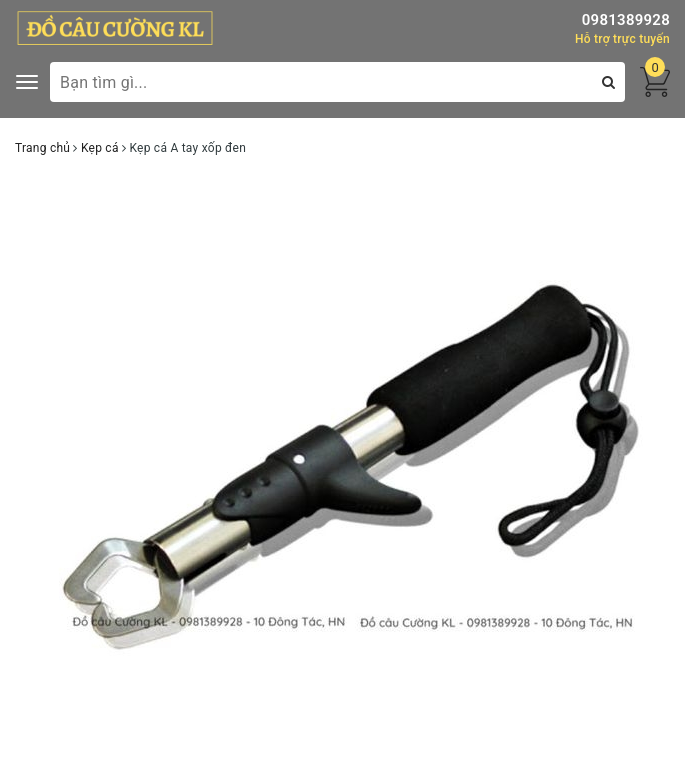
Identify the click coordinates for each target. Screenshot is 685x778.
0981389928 (626, 20)
